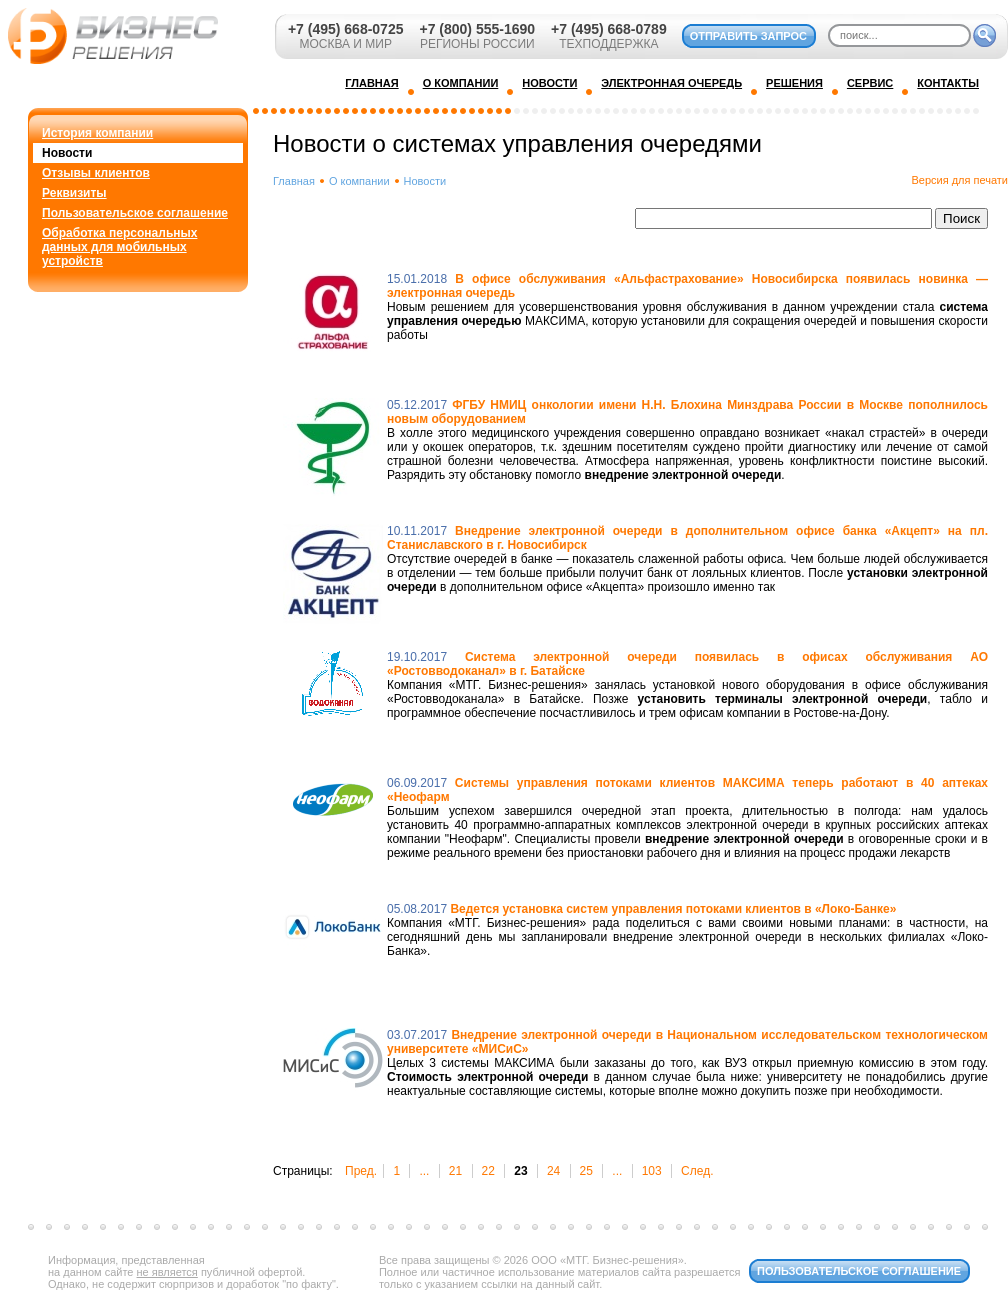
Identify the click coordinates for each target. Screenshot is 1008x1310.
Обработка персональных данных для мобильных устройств (119, 247)
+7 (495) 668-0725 (346, 29)
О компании (359, 181)
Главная (294, 181)
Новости (67, 153)
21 (455, 1171)
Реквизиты (74, 193)
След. (697, 1171)
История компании (97, 133)
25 (586, 1171)
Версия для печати (959, 180)
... (424, 1171)
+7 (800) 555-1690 (477, 29)
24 (553, 1171)
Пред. (361, 1171)
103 (652, 1171)
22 (488, 1171)
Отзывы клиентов (96, 173)
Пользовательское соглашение (135, 213)
